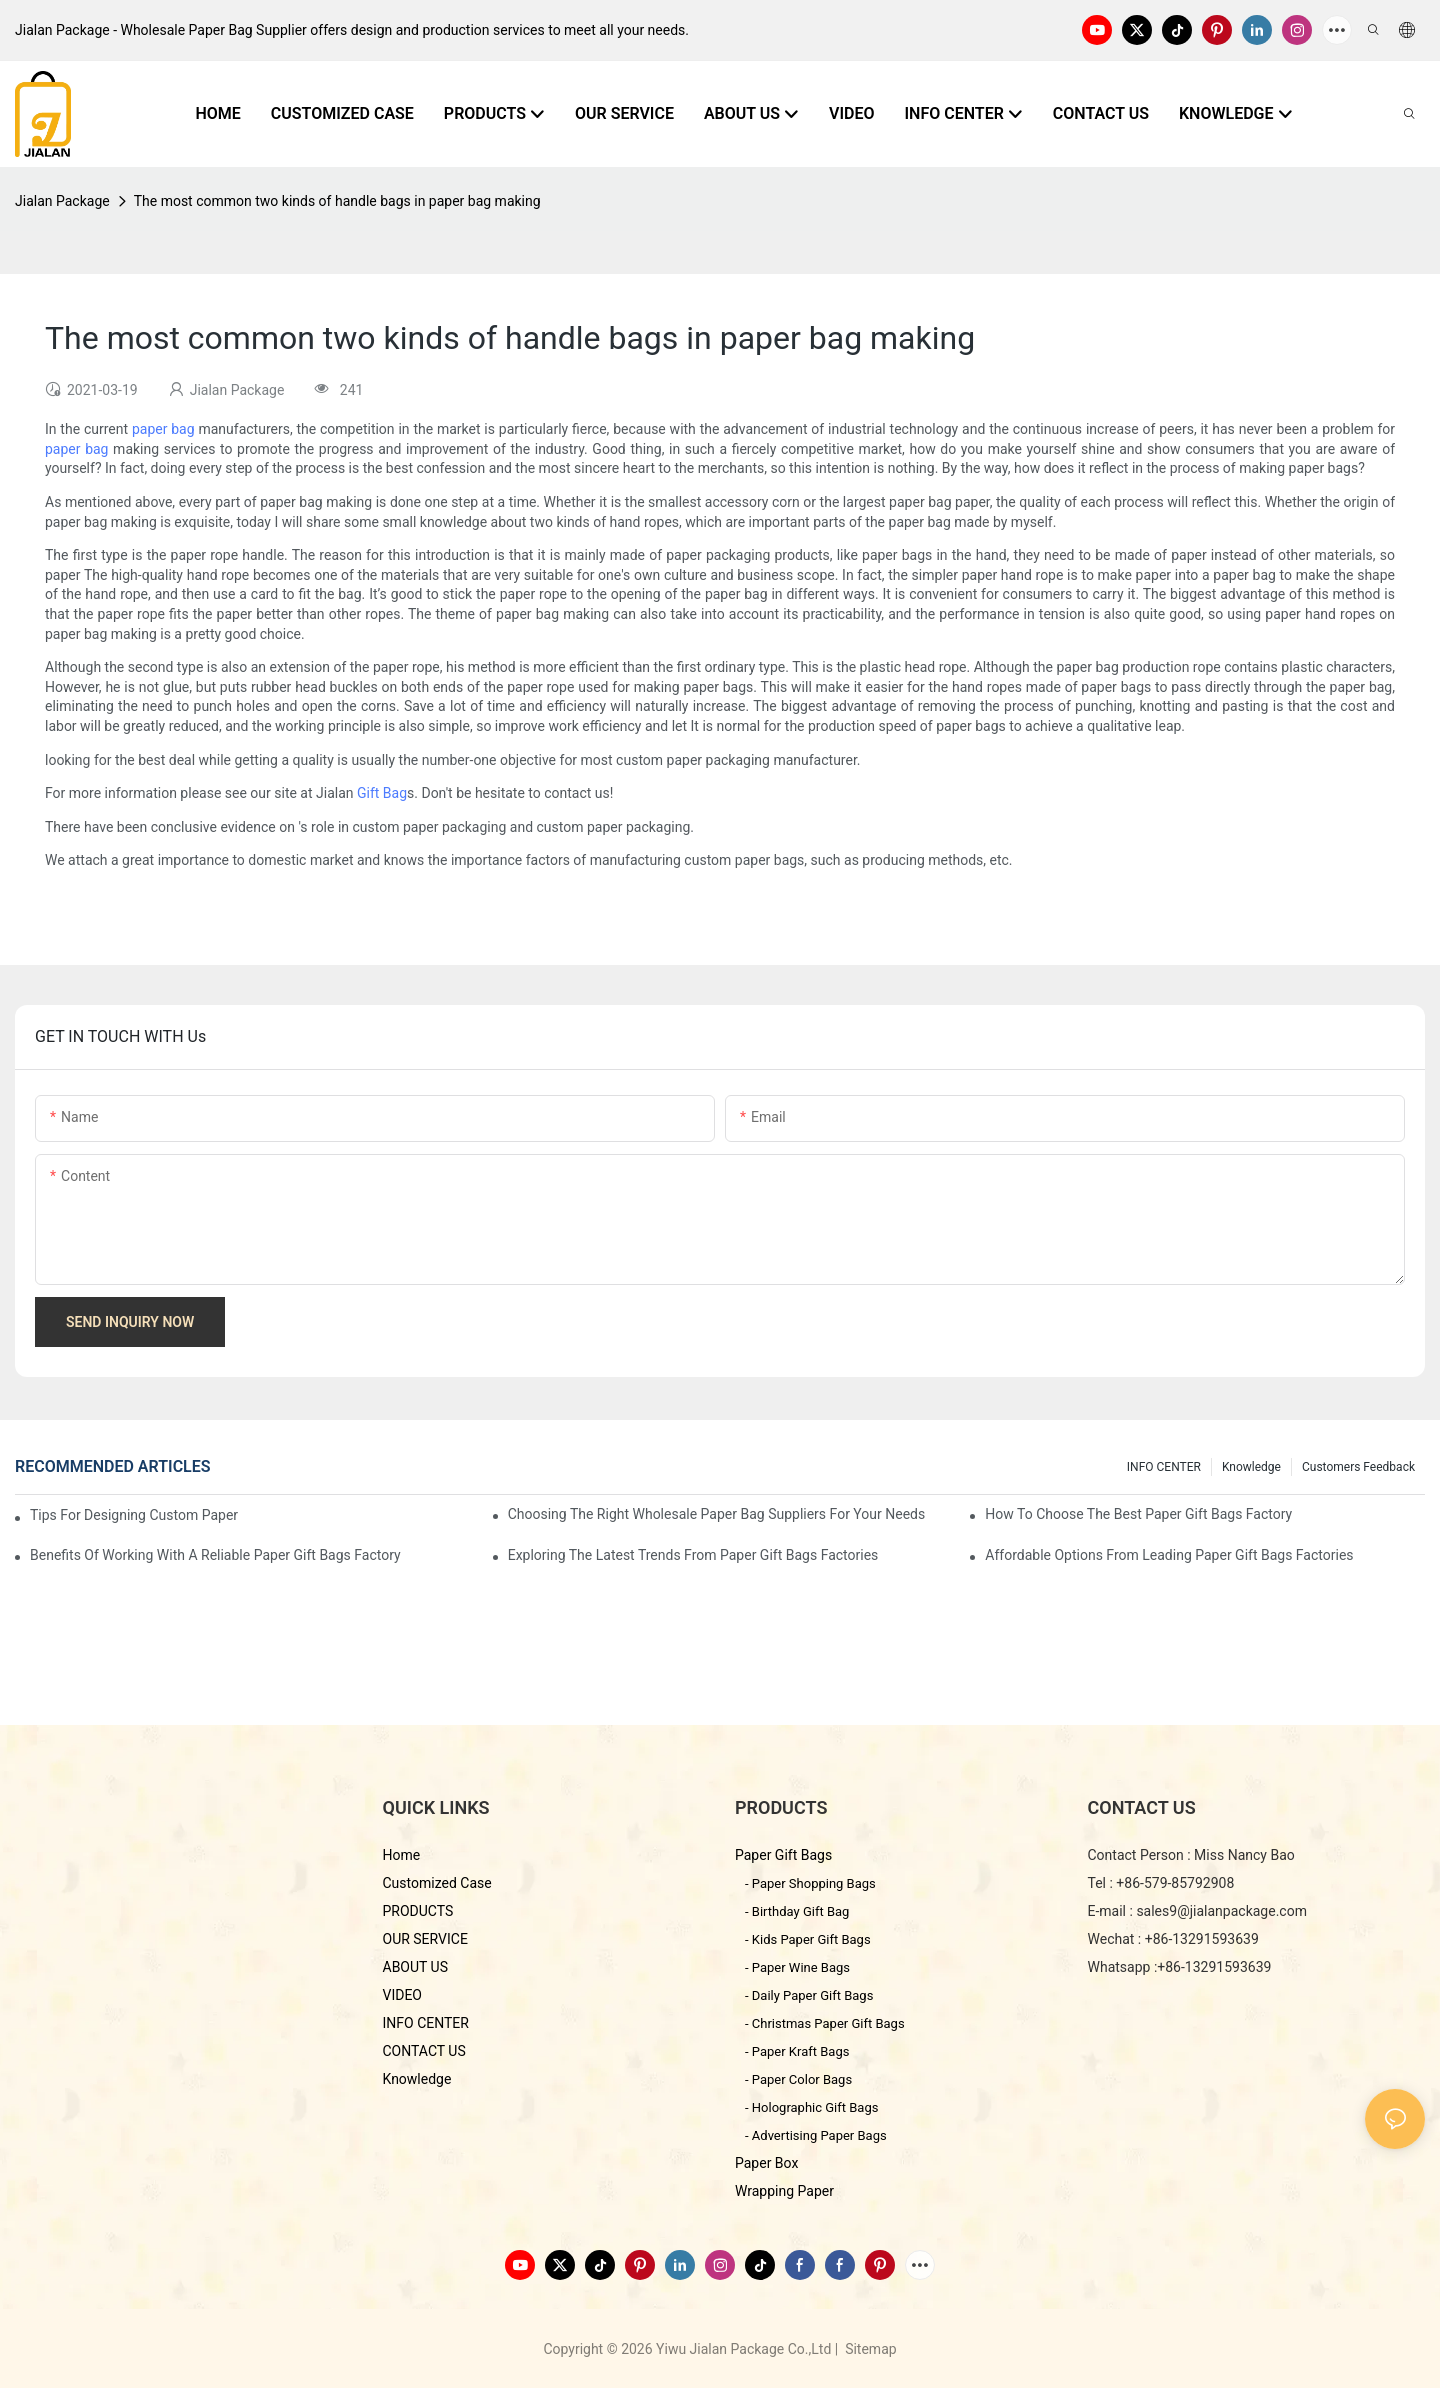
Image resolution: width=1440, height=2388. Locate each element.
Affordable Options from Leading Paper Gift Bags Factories (1169, 1555)
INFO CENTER (1164, 1467)
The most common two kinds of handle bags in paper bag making (337, 201)
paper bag (163, 429)
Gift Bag (382, 793)
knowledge (1251, 1467)
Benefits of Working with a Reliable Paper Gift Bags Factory (215, 1555)
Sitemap (869, 2349)
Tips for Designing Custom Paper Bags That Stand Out (136, 1515)
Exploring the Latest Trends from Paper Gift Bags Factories (693, 1555)
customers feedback (1358, 1467)
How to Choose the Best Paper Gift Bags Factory (1138, 1514)
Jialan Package (62, 201)
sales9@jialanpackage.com (1221, 1911)
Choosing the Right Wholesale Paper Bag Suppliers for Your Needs (717, 1514)
